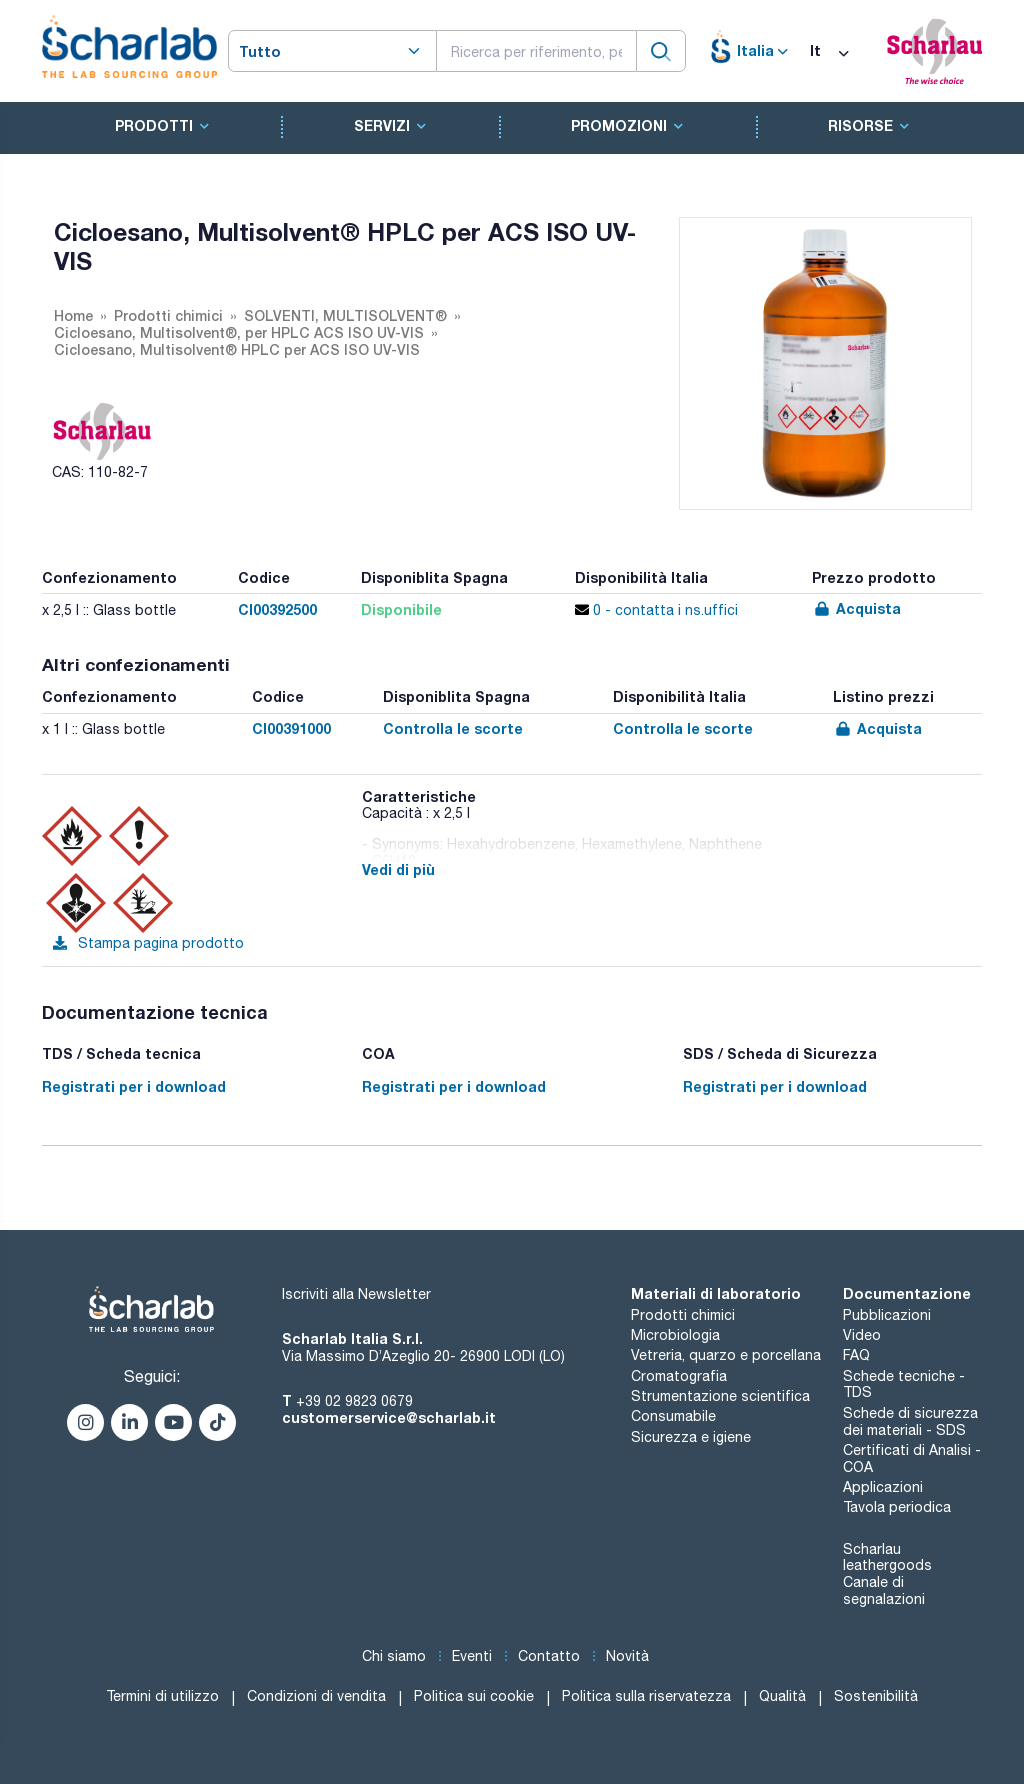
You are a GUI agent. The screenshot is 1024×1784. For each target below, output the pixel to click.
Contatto (549, 1656)
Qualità (782, 1696)
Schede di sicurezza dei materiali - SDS (910, 1421)
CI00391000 (291, 728)
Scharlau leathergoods (887, 1557)
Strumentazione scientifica (720, 1396)
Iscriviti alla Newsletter (356, 1294)
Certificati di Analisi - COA (912, 1458)
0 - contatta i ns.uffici (656, 610)
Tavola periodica (897, 1507)
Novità (627, 1656)
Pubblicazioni (887, 1315)
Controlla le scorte (453, 728)
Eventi (472, 1656)
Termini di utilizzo (162, 1696)
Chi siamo (394, 1656)
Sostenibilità (876, 1696)
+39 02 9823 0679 (354, 1401)
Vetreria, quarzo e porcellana (726, 1355)
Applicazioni (883, 1487)
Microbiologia (675, 1335)
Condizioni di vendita (316, 1696)
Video (862, 1335)
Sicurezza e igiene (691, 1437)
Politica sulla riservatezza (646, 1696)
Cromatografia (679, 1376)
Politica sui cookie (474, 1696)
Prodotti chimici (683, 1315)
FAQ (856, 1355)
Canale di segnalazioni (884, 1590)
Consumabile (673, 1416)
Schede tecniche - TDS (904, 1384)
